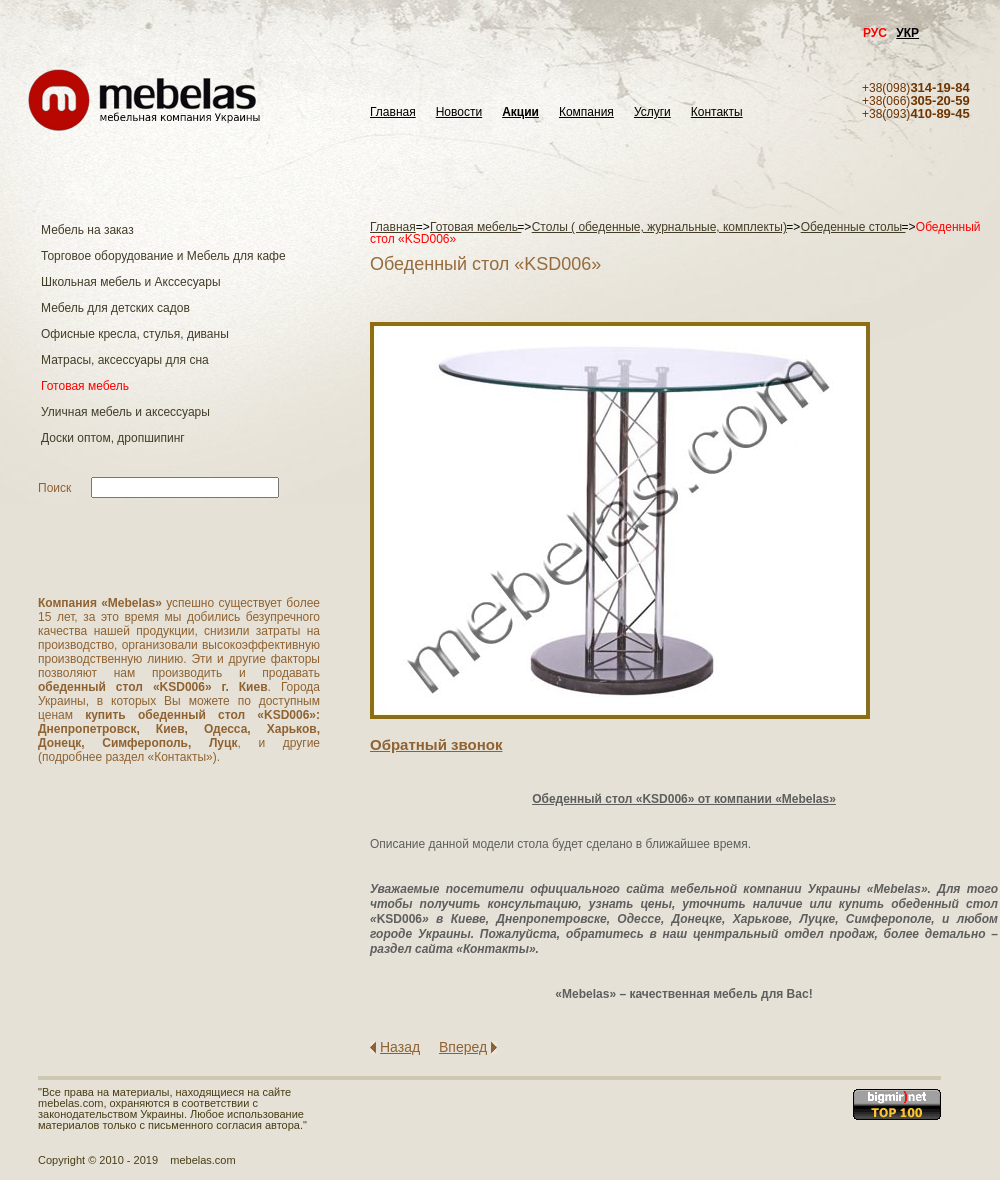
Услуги (652, 112)
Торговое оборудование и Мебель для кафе (163, 256)
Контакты (717, 112)
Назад (400, 1047)
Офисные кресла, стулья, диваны (135, 334)
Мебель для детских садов (115, 308)
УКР (907, 33)
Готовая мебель (85, 386)
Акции (520, 112)
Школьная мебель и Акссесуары (131, 282)
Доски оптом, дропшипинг (113, 438)
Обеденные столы (853, 227)
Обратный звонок (436, 744)
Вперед (463, 1047)
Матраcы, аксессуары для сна (125, 360)
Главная (393, 112)
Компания (586, 112)
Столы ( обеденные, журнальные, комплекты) (659, 227)
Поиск (54, 488)
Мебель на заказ (87, 230)
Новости (459, 112)
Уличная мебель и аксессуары (125, 412)
